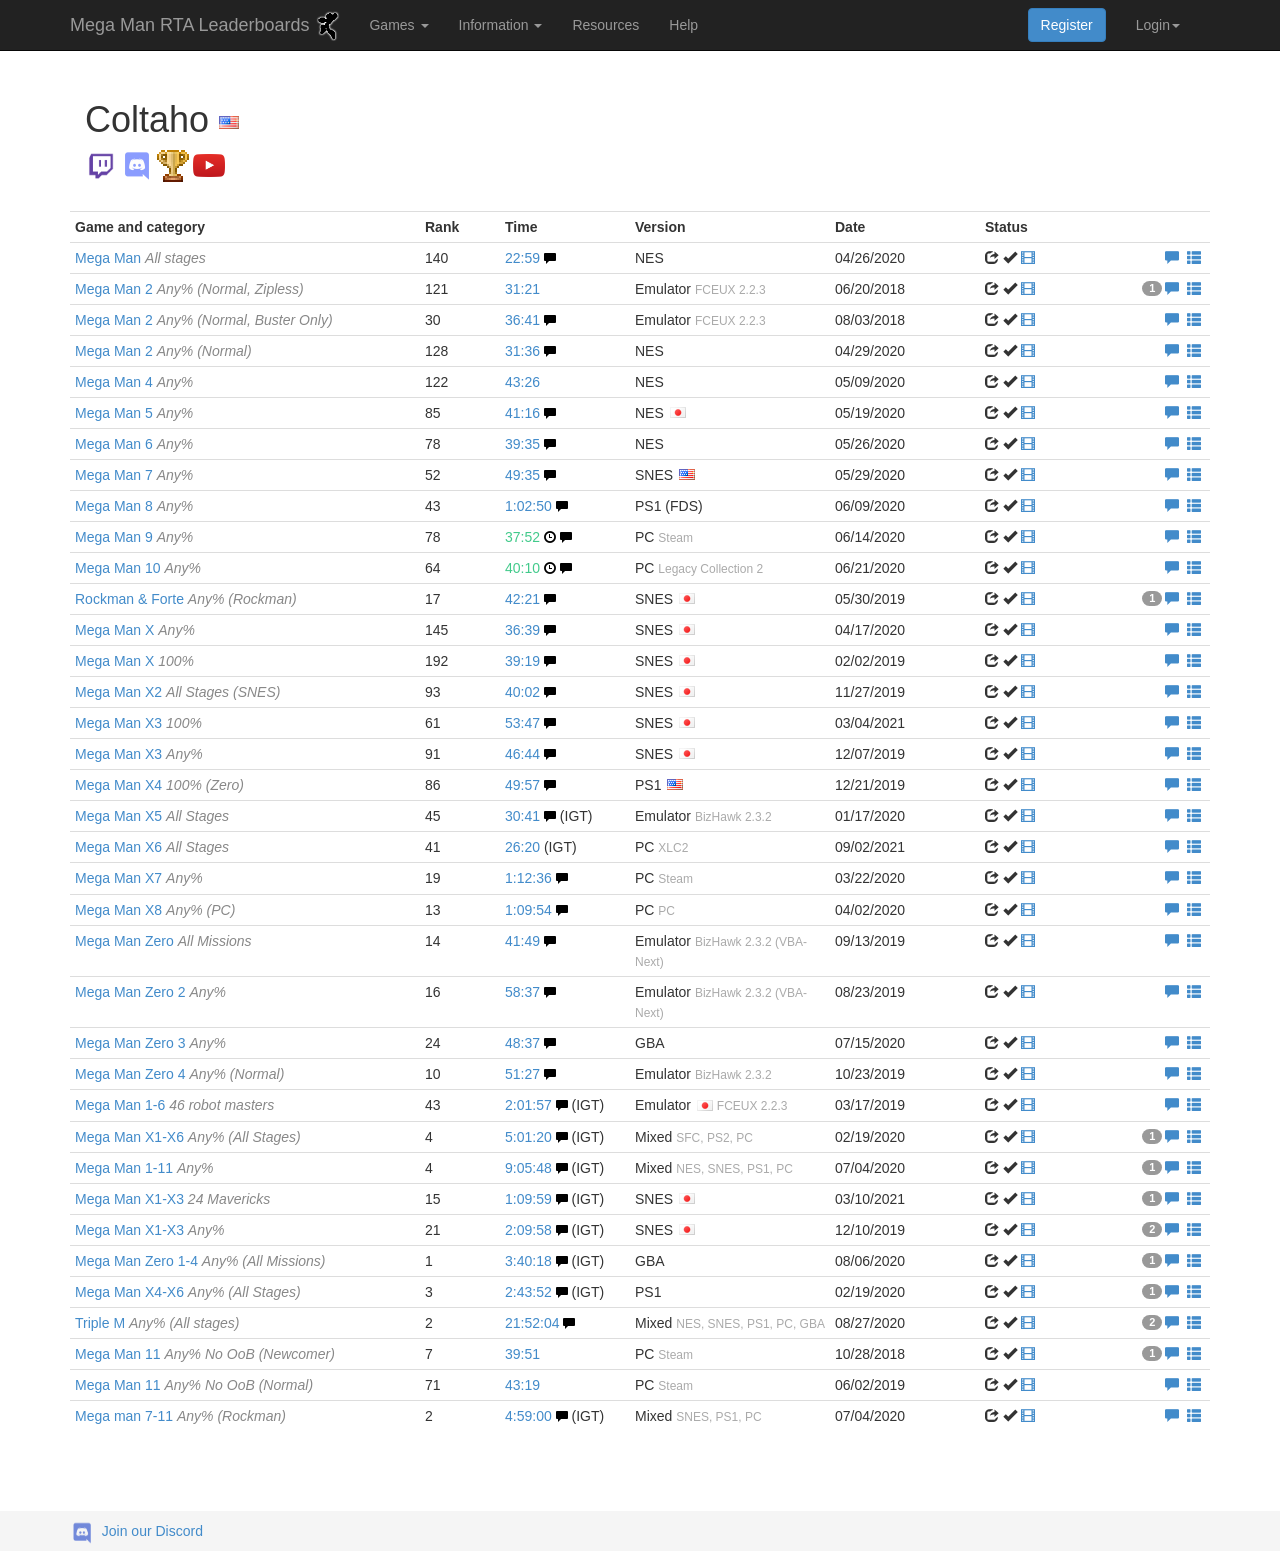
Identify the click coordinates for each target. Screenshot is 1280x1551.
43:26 (522, 382)
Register (1067, 25)
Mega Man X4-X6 (188, 1292)
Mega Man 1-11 (144, 1168)
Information (501, 25)
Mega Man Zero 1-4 (200, 1261)
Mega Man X (135, 630)
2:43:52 (528, 1292)
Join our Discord (152, 1531)
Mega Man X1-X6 (188, 1137)
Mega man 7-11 (180, 1416)
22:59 (522, 258)
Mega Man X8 (155, 910)
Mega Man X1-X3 (172, 1199)
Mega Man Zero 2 (150, 992)
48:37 (522, 1043)
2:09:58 (528, 1230)
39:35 (522, 444)
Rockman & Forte (186, 599)
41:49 (522, 941)
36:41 (522, 320)
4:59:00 (528, 1416)
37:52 (522, 537)
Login (1158, 25)
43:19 (522, 1385)
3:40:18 (528, 1261)
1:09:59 (528, 1199)
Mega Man (140, 258)
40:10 (522, 568)
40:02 (522, 692)
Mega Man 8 (134, 506)
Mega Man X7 (139, 878)
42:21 (522, 599)
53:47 (522, 723)
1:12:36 (528, 878)
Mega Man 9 (134, 537)
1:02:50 (528, 506)
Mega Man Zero (163, 941)
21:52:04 (532, 1323)
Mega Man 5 (134, 413)
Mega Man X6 (152, 847)
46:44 (522, 754)
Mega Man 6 (134, 444)
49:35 (522, 475)
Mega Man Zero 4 (179, 1074)
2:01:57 (528, 1105)
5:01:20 (528, 1137)
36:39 (522, 630)
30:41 (522, 816)
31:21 (522, 289)
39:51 (522, 1354)
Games (398, 25)
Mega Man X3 (138, 723)
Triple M (157, 1323)
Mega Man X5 (152, 816)
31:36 (522, 351)
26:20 (522, 847)
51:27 (522, 1074)
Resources (605, 25)
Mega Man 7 (134, 475)
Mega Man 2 (189, 289)
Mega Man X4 (159, 785)
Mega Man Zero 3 (150, 1043)
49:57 (522, 785)
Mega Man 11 (205, 1354)
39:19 (522, 661)
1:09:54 (528, 910)
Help (683, 25)
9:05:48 (528, 1168)
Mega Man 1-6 (174, 1105)
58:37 (522, 992)
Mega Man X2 (177, 692)
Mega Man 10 (138, 568)
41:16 (522, 413)
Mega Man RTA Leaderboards (207, 26)
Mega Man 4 (134, 382)
